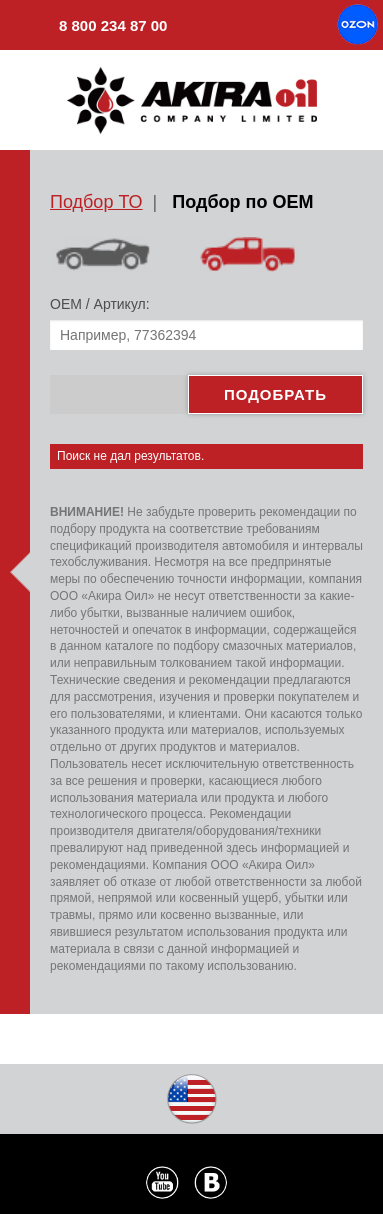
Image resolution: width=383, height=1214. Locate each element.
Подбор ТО (96, 202)
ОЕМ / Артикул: (100, 304)
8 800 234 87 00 (91, 27)
